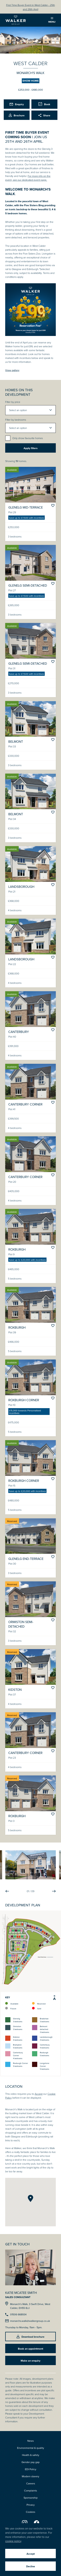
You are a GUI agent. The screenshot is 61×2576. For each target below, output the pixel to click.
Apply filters (31, 448)
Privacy (31, 2505)
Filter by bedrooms (15, 419)
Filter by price (12, 402)
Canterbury (30, 1025)
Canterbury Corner (30, 1098)
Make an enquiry (30, 2361)
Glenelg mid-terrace (30, 504)
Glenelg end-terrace (30, 1547)
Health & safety (30, 2455)
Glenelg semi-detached (30, 582)
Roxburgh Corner (30, 1398)
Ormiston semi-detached (30, 1613)
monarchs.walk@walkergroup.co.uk (27, 2321)
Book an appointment (30, 2349)
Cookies (30, 2512)
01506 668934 (16, 2314)
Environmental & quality (30, 2448)
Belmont (30, 735)
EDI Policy (30, 2469)
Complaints (30, 2490)
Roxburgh (30, 1246)
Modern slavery (30, 2476)
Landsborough (30, 880)
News (30, 2441)
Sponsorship (31, 2497)
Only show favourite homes (24, 438)
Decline (30, 2566)
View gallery (12, 370)
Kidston (30, 1678)
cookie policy (13, 2541)
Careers (30, 2483)
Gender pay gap (30, 2462)
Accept (31, 2554)
